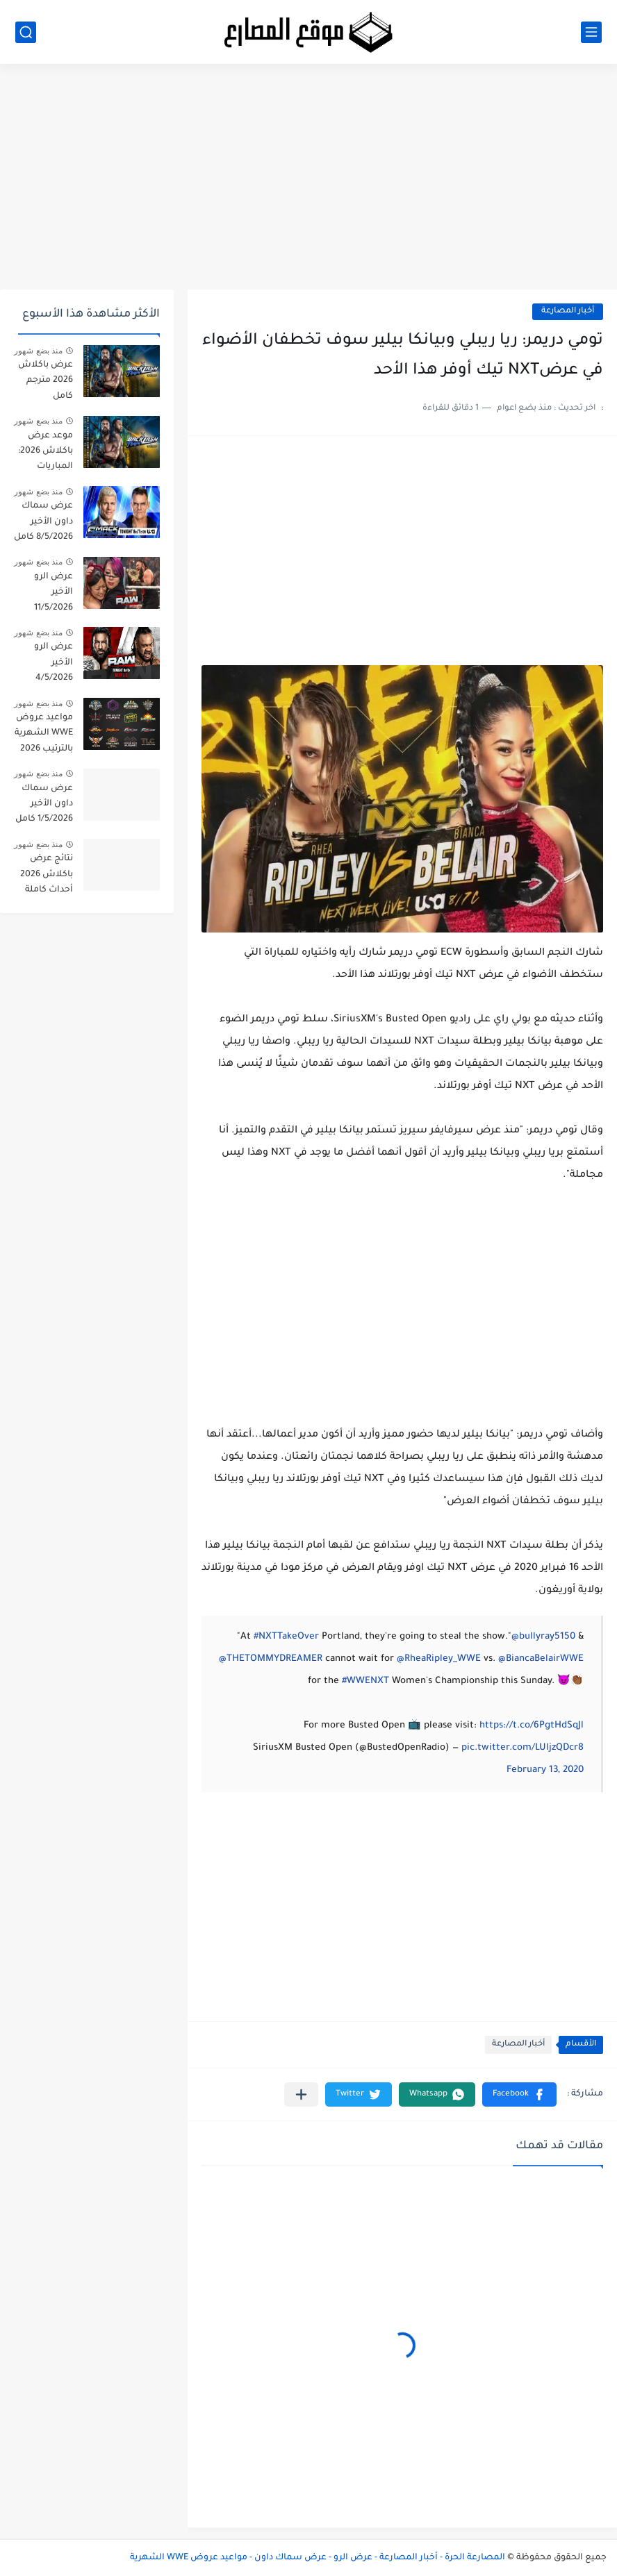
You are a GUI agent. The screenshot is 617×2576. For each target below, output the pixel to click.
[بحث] (25, 32)
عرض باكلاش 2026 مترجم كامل (45, 380)
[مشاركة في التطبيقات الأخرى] (301, 2094)
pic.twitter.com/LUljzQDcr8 (522, 1748)
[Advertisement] (308, 182)
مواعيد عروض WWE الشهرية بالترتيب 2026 (44, 733)
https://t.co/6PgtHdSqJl (531, 1726)
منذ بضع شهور (38, 351)
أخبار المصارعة (567, 311)
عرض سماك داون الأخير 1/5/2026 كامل (44, 804)
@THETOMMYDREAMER (270, 1659)
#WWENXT (365, 1681)
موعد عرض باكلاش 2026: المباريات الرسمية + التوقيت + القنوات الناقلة (44, 453)
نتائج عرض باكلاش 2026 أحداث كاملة (46, 874)
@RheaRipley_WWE (439, 1659)
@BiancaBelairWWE (541, 1659)
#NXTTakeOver (286, 1637)
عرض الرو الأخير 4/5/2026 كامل (53, 664)
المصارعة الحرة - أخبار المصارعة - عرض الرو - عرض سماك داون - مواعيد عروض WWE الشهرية (317, 2558)
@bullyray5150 (543, 1637)
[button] (519, 2094)
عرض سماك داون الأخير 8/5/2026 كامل (43, 521)
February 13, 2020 (545, 1770)
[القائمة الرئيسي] (591, 32)
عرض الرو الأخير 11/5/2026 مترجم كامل (49, 594)
